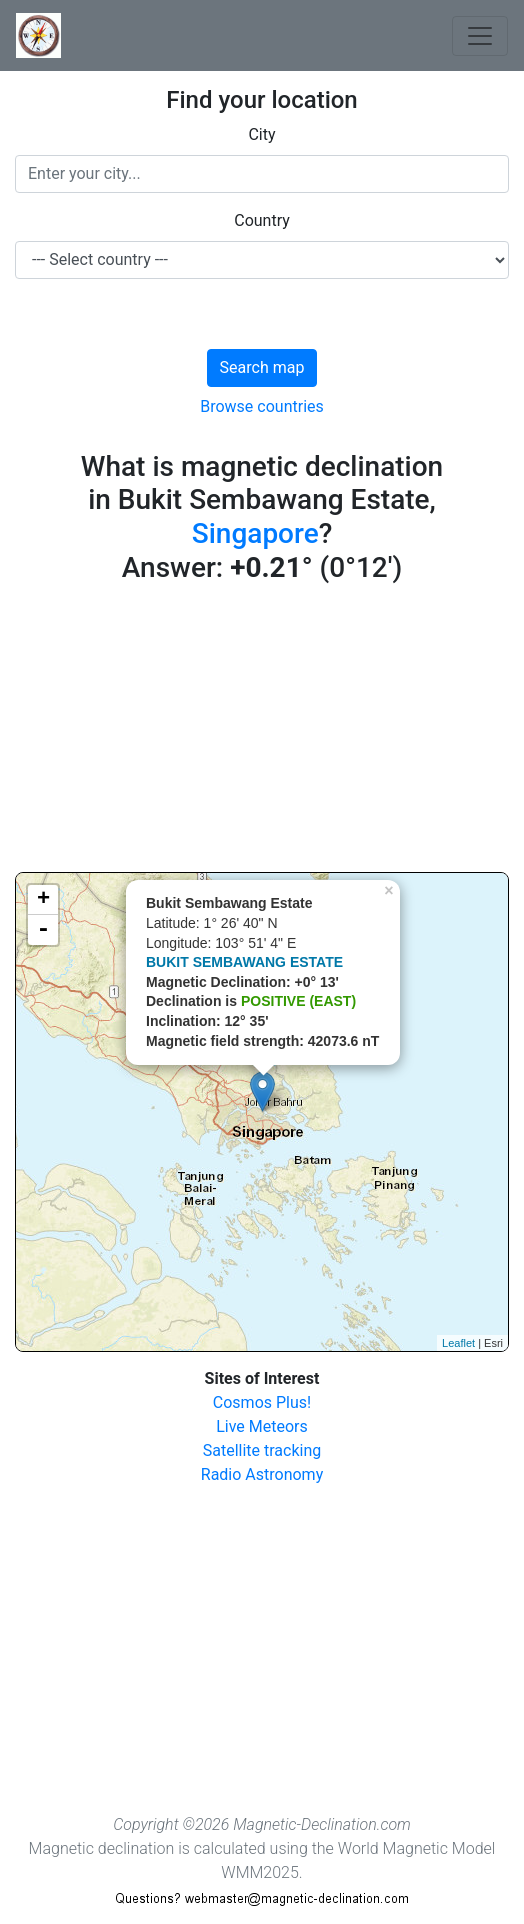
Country (262, 220)
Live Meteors (262, 1426)
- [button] (43, 930)
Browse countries (262, 406)
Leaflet (458, 1343)
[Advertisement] (262, 732)
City (261, 134)
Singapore (255, 533)
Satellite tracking (262, 1450)
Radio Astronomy (262, 1474)
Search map (262, 367)
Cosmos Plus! (262, 1402)
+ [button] (43, 900)
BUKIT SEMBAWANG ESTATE (244, 962)
